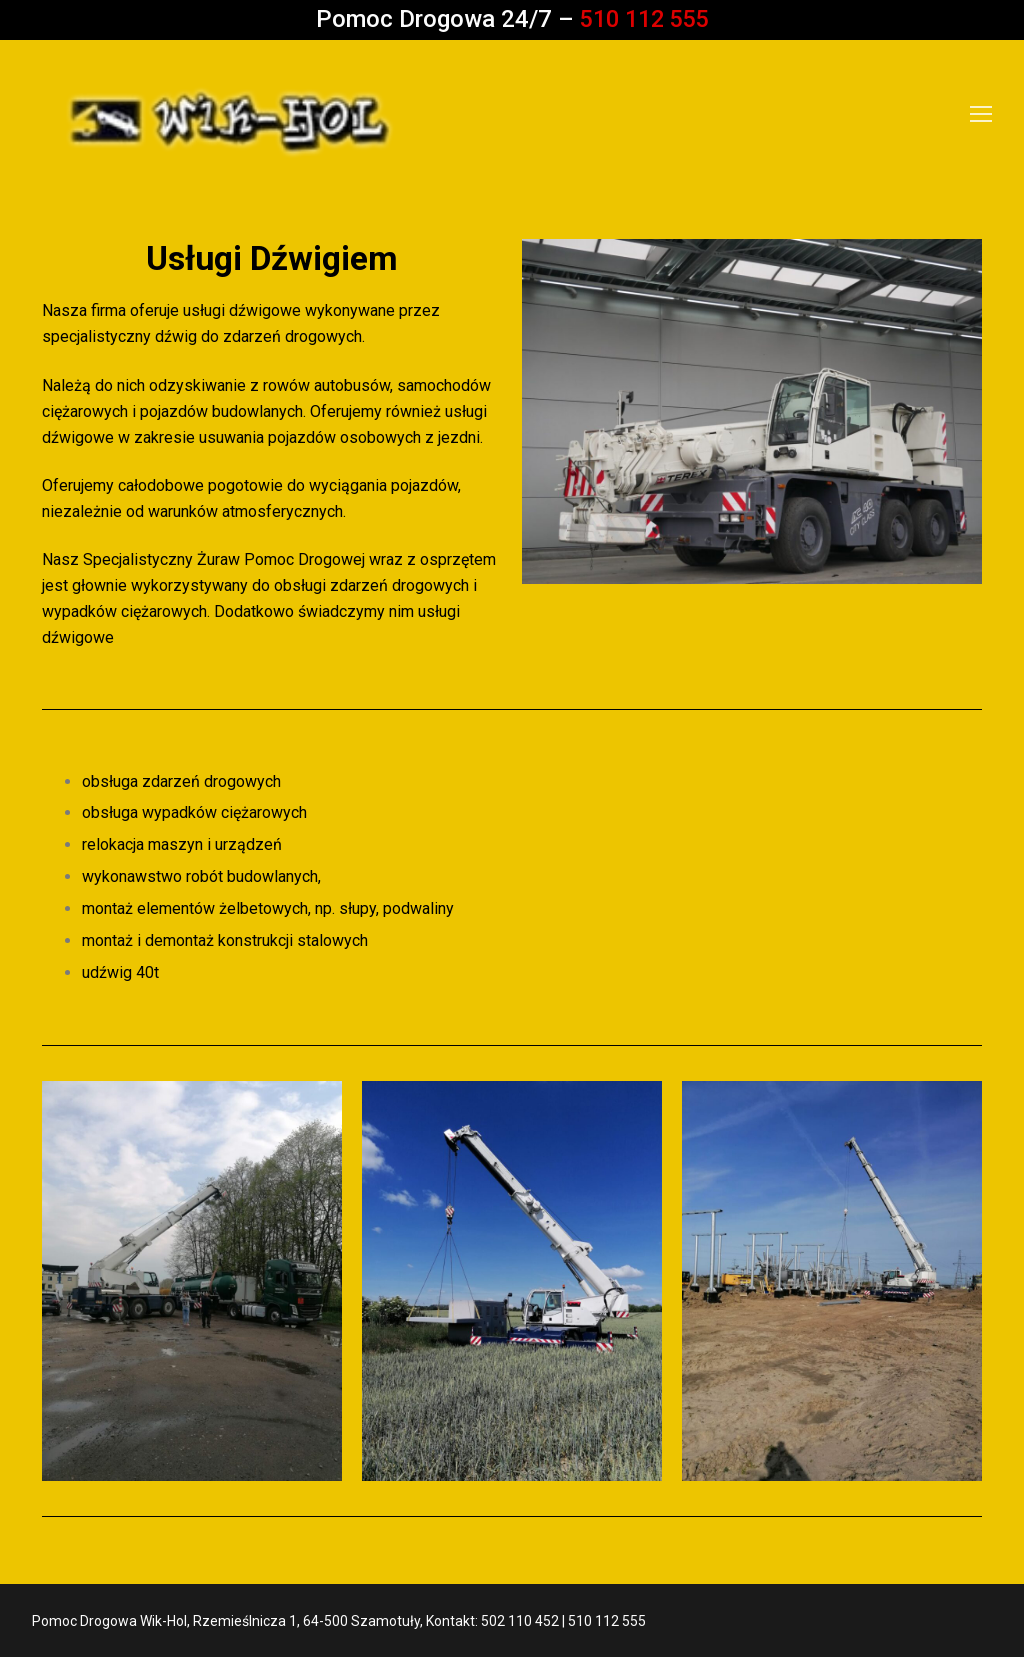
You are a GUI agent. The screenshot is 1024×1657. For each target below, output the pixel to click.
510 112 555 (644, 19)
